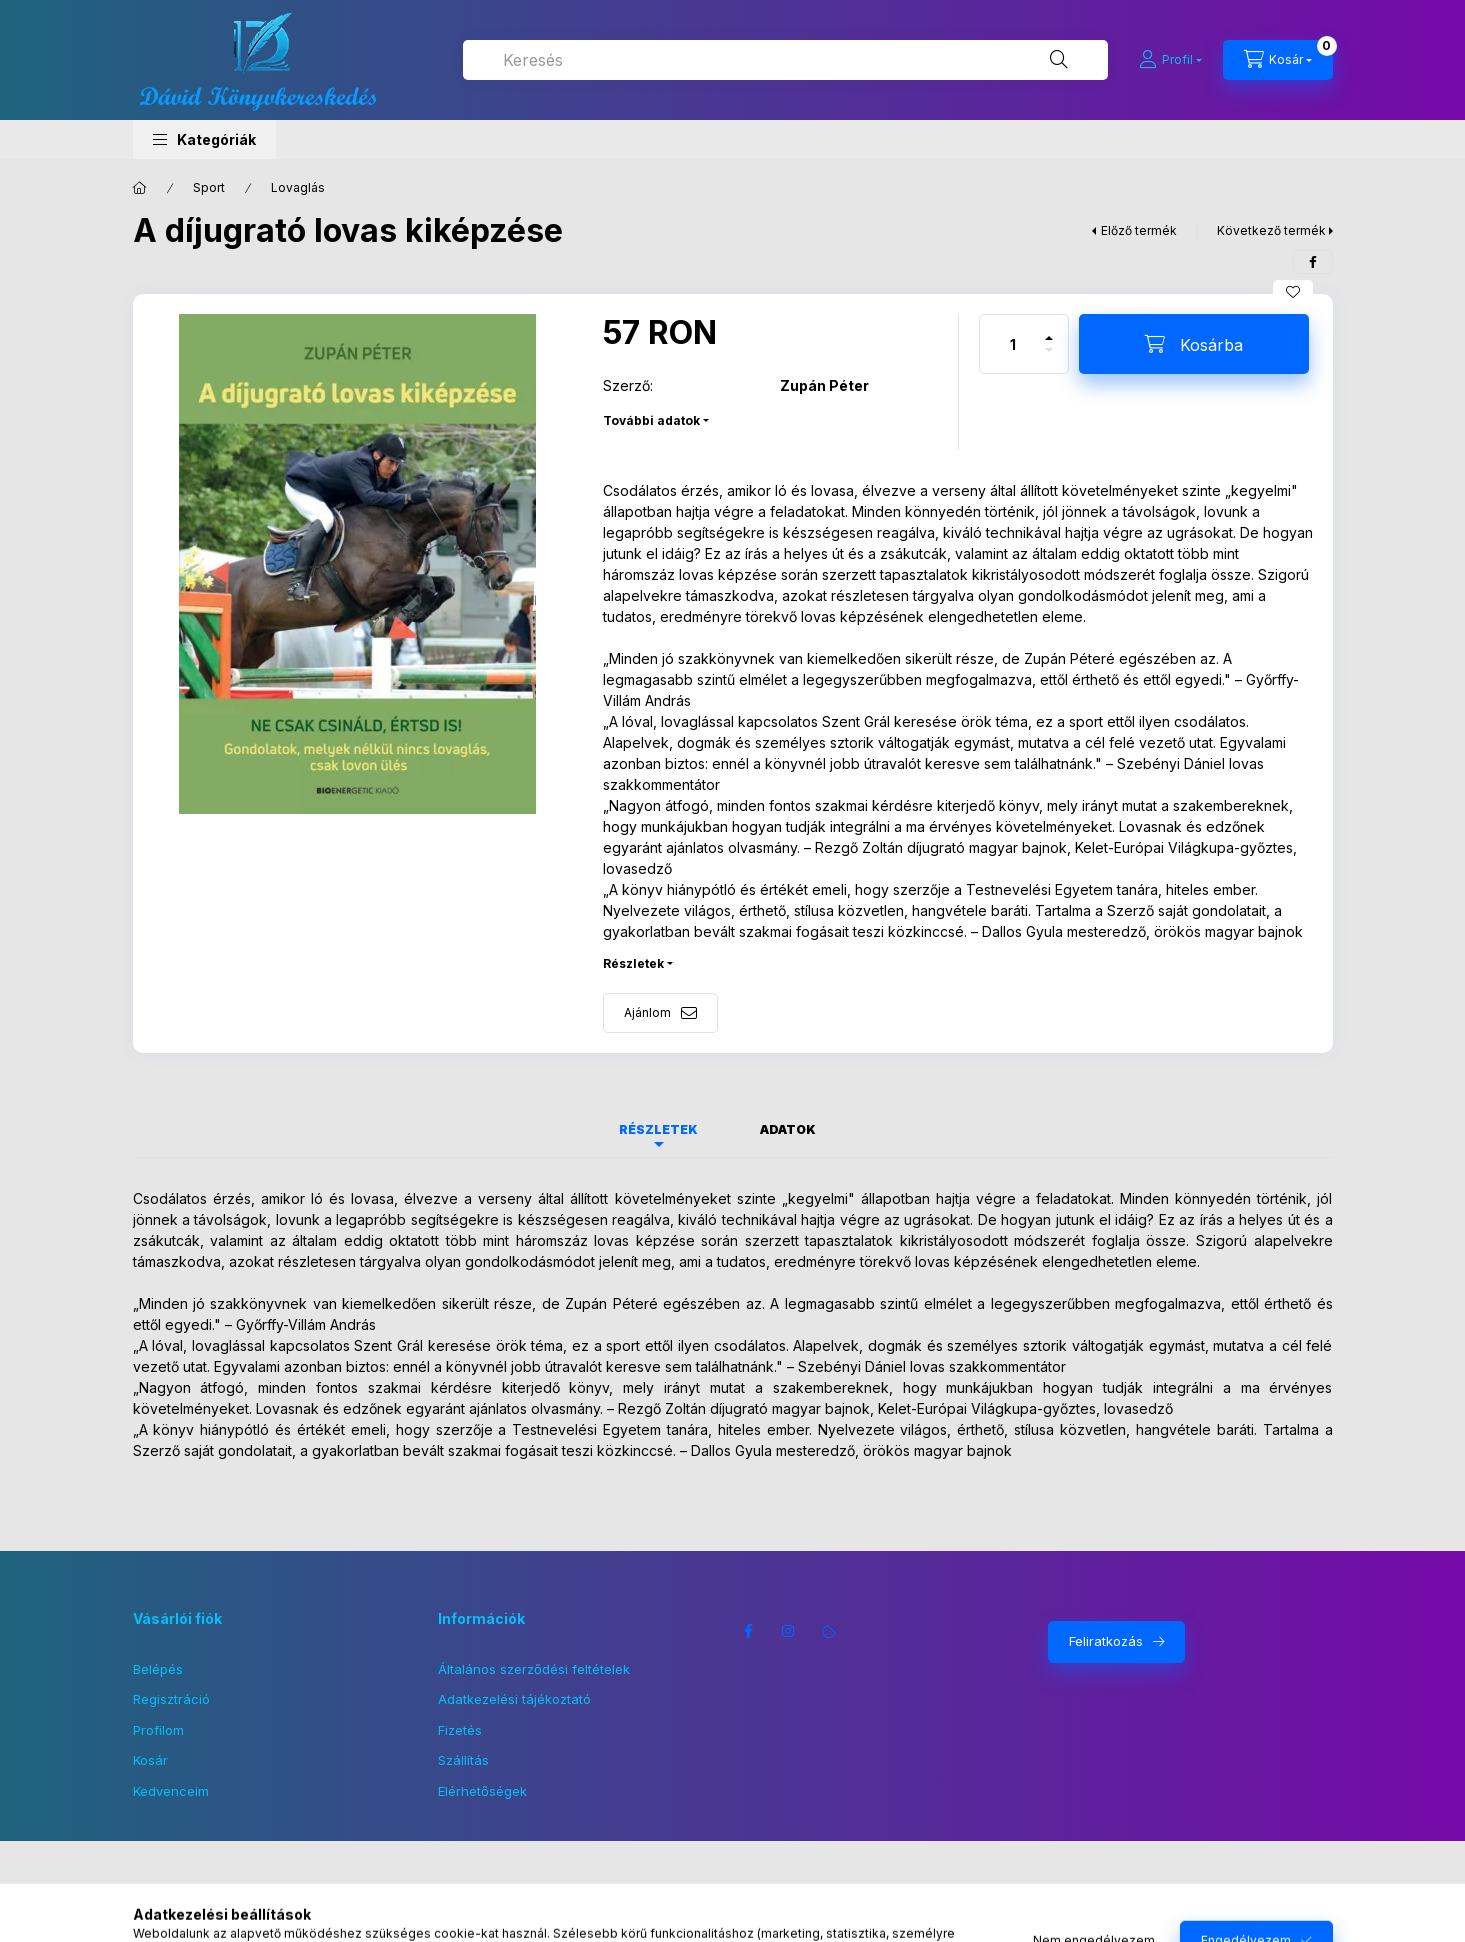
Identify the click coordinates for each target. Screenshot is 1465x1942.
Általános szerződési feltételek (534, 1669)
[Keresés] (1059, 60)
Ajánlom (647, 1012)
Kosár (150, 1760)
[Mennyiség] (1013, 344)
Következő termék (1271, 230)
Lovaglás (298, 187)
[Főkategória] (140, 188)
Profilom (158, 1730)
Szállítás (463, 1760)
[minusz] (1049, 358)
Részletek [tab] (658, 1129)
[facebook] (1313, 262)
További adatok (651, 420)
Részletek (633, 963)
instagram (789, 1631)
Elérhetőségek (482, 1791)
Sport (209, 187)
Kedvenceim (171, 1791)
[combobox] (785, 60)
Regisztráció (171, 1699)
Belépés (158, 1669)
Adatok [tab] (788, 1129)
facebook (749, 1631)
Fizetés (460, 1730)
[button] (204, 139)
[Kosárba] (1194, 344)
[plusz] (1049, 329)
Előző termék (1139, 230)
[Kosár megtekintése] (1278, 60)
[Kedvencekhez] (1293, 292)
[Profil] (1170, 60)
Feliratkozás (1106, 1641)
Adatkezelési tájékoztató (514, 1699)
